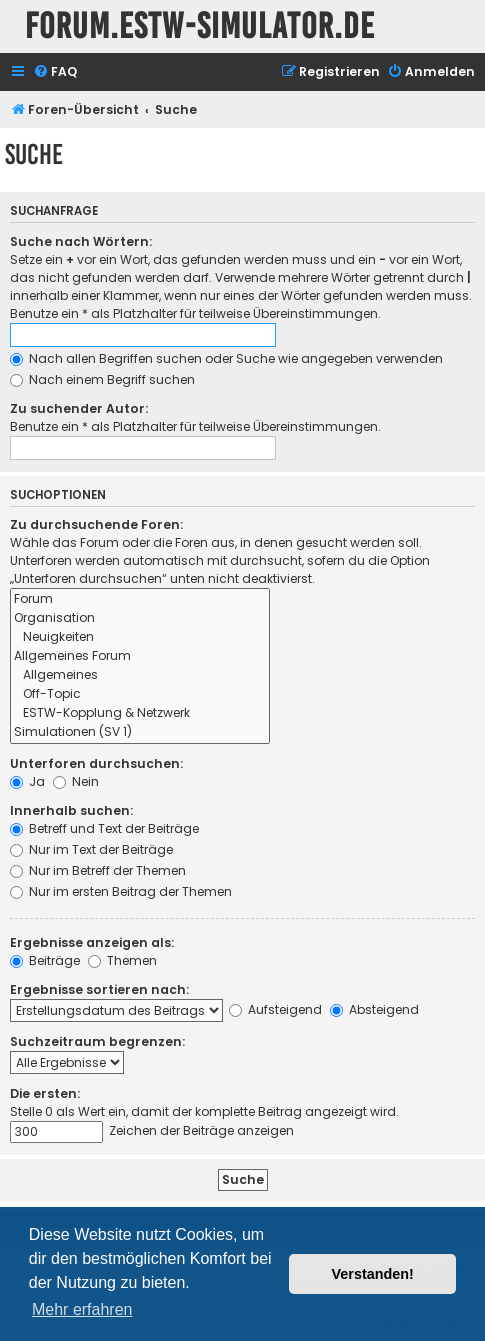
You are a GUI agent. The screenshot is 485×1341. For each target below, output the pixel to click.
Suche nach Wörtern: (81, 241)
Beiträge (45, 960)
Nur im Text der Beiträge (91, 849)
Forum (140, 599)
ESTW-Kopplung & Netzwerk (140, 713)
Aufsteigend (275, 1009)
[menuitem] (55, 72)
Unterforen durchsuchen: (96, 763)
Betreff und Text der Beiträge (104, 828)
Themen (122, 960)
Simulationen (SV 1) (140, 732)
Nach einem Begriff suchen (102, 379)
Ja (27, 781)
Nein (76, 781)
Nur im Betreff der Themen (98, 870)
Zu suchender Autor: (79, 408)
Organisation (140, 618)
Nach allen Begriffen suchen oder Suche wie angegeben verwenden (226, 358)
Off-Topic (140, 694)
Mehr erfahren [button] (82, 1309)
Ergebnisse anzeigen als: (92, 942)
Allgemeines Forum (140, 656)
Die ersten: (45, 1093)
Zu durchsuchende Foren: (96, 524)
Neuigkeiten (140, 637)
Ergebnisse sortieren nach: (99, 989)
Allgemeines (140, 675)
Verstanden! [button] (373, 1274)
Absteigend (374, 1009)
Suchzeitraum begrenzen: (97, 1041)
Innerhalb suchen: (71, 810)
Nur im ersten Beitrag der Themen (121, 891)
